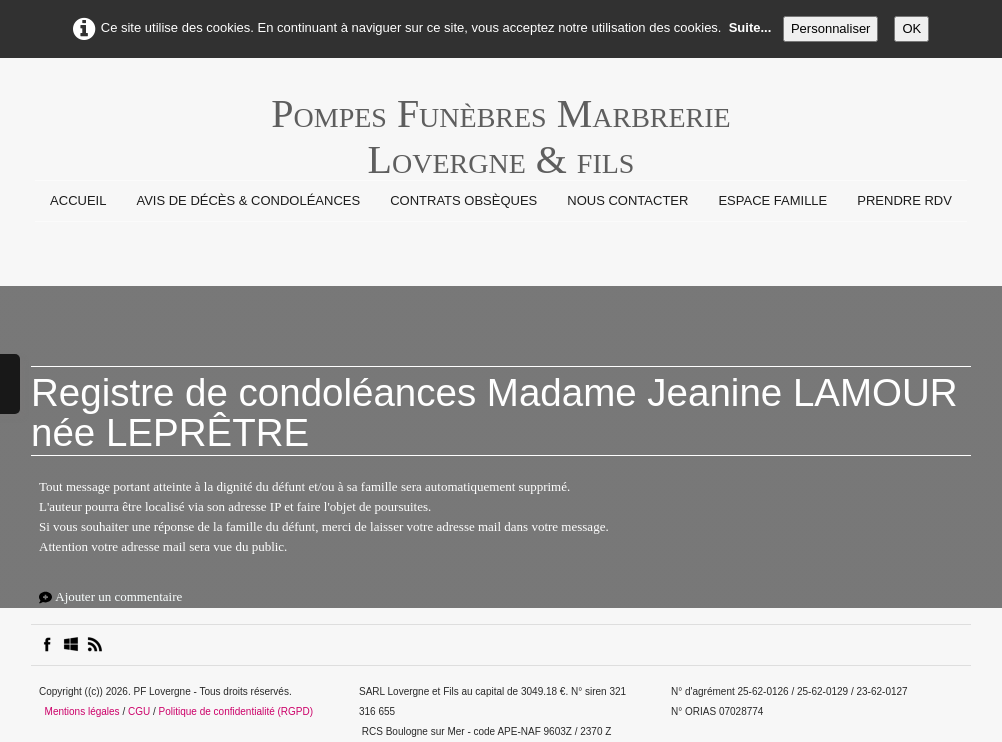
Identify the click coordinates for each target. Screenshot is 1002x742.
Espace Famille (772, 200)
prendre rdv (904, 200)
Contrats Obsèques (463, 200)
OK (911, 28)
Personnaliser (831, 28)
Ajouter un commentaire (118, 596)
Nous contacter (627, 200)
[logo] (500, 124)
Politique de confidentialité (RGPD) (236, 711)
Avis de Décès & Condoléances (248, 200)
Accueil (78, 200)
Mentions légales (82, 711)
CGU (139, 711)
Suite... (750, 27)
